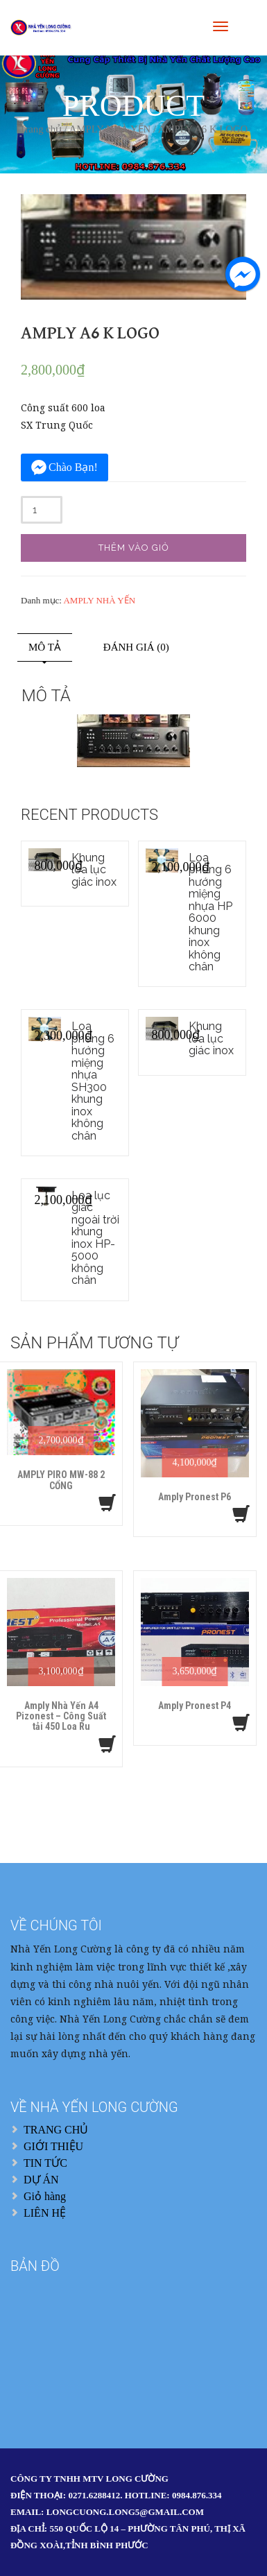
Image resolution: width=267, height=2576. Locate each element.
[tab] (44, 647)
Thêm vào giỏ (133, 547)
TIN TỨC (45, 2163)
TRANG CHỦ (56, 2130)
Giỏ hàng (45, 2196)
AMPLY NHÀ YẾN (109, 129)
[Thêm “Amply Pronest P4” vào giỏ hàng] (240, 1723)
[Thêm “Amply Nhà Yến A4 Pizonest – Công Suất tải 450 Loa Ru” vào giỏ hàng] (106, 1744)
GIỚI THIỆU (53, 2146)
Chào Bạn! (73, 467)
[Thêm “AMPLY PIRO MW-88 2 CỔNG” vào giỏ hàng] (106, 1503)
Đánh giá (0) (136, 647)
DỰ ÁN (41, 2180)
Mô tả (44, 647)
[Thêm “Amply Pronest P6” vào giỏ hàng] (240, 1514)
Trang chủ (40, 129)
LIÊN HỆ (45, 2213)
